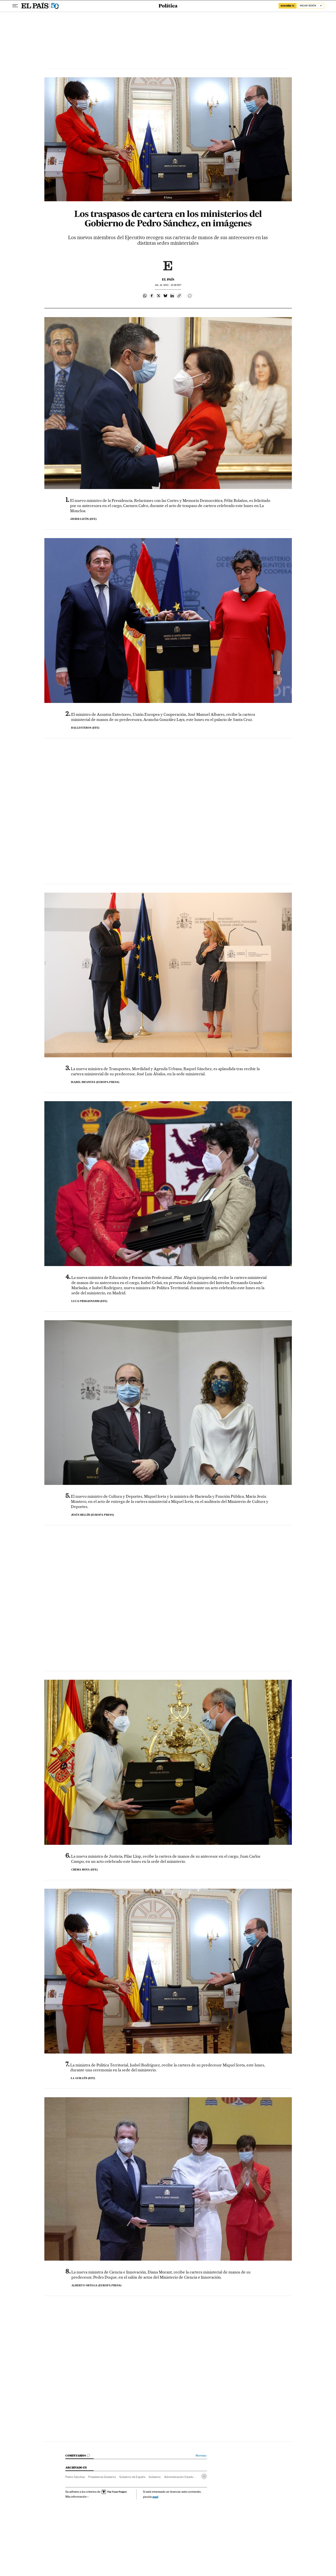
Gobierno (155, 2477)
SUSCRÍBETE (287, 5)
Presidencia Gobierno (102, 2477)
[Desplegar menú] (15, 5)
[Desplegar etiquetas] (204, 2476)
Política (168, 6)
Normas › (201, 2455)
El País (168, 279)
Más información (77, 2496)
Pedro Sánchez (75, 2477)
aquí (155, 2496)
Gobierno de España (132, 2477)
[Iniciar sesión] (311, 6)
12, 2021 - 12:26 (168, 285)
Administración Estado (179, 2477)
